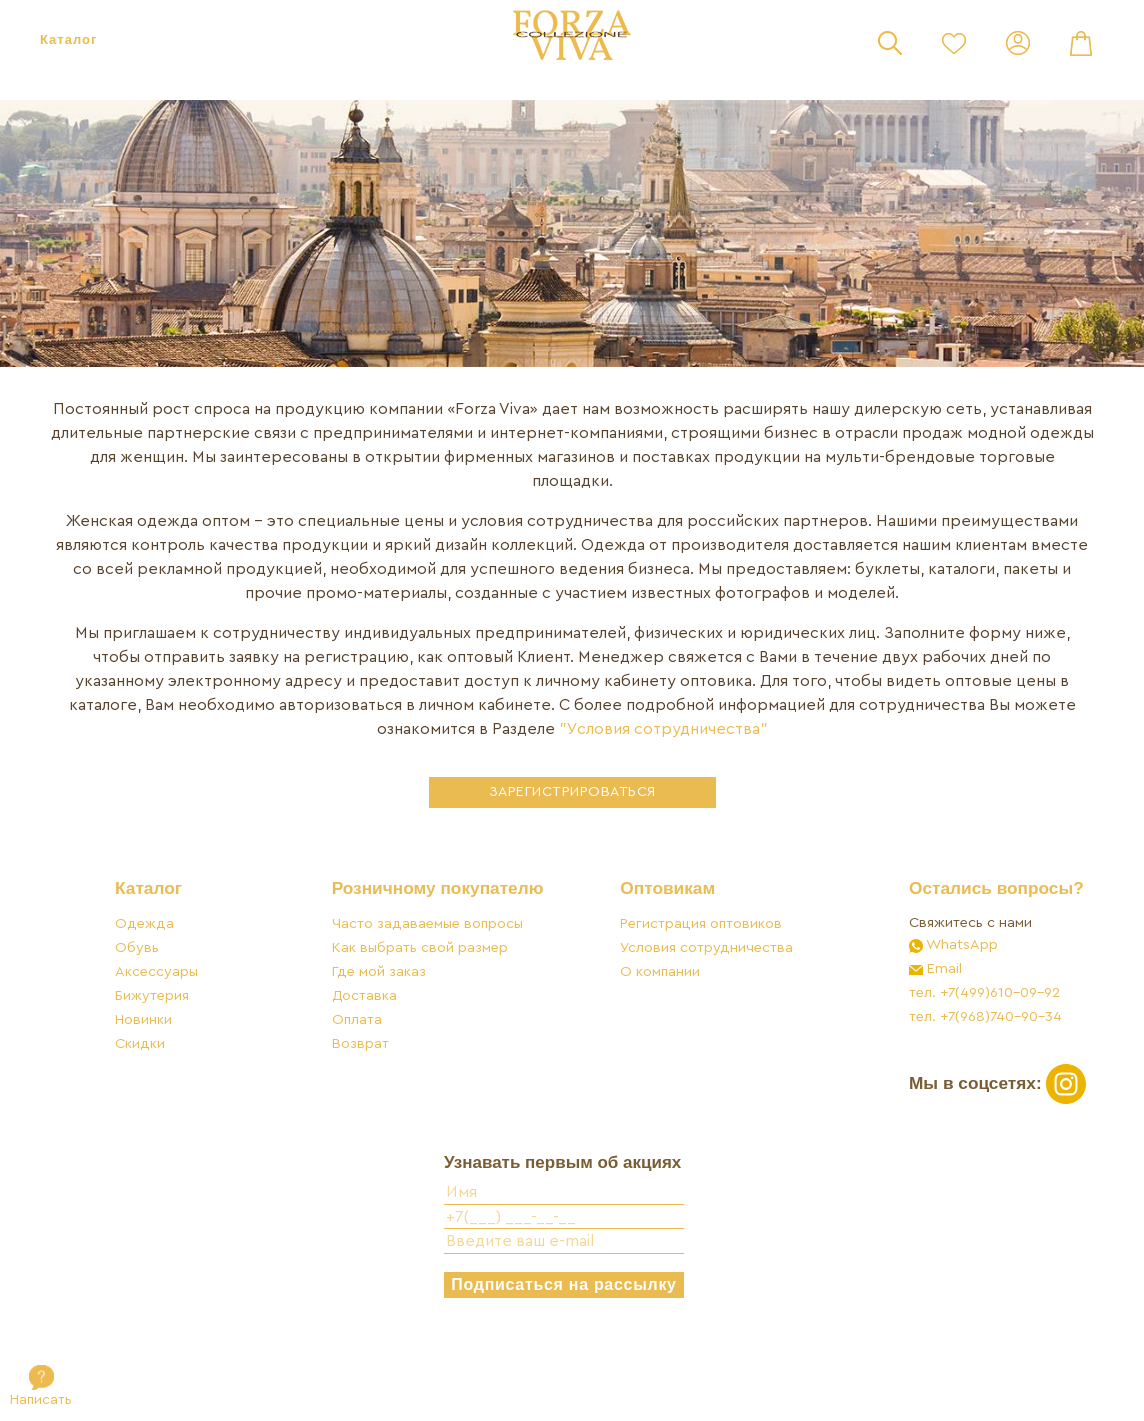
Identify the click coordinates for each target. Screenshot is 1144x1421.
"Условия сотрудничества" (663, 729)
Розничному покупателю (451, 950)
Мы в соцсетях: (959, 1144)
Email (903, 1031)
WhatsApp (921, 1007)
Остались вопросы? (957, 950)
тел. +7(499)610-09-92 (945, 1055)
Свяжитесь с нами (931, 984)
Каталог (68, 39)
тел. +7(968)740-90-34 (946, 1079)
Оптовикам (654, 950)
